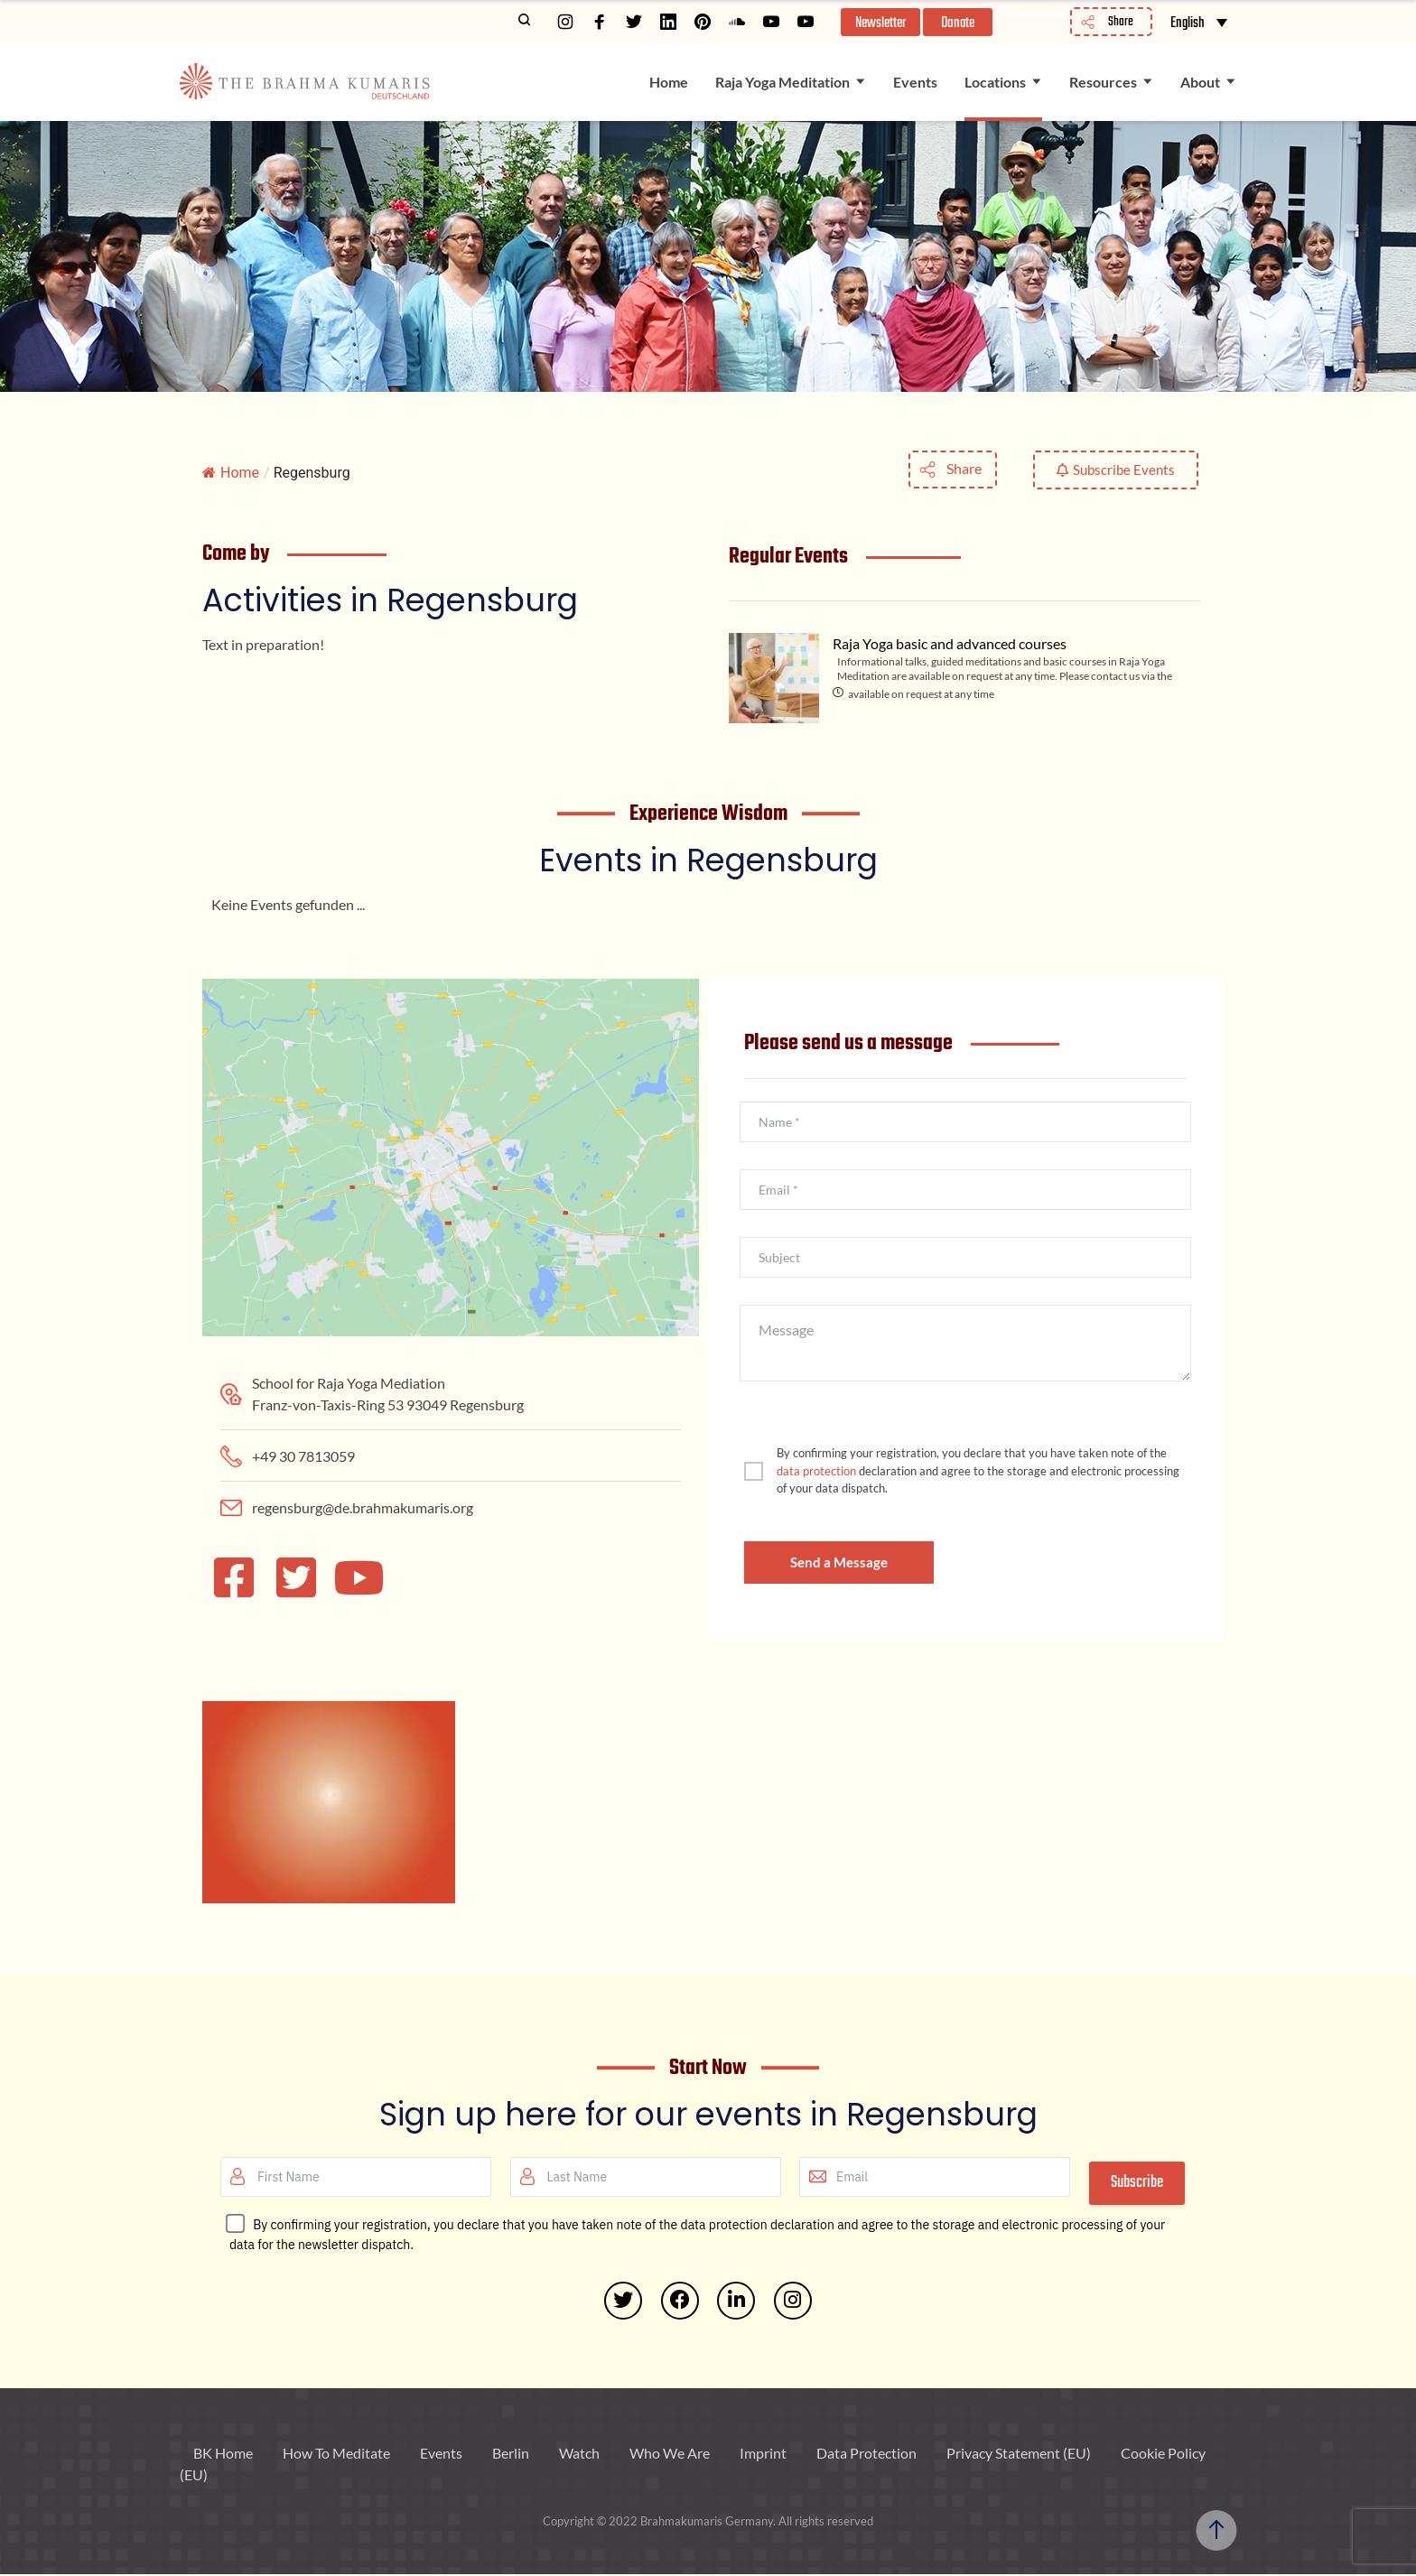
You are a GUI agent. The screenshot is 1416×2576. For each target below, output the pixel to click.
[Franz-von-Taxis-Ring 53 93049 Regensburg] (450, 1114)
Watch (579, 2454)
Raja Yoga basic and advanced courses (950, 643)
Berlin (510, 2454)
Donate (958, 23)
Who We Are (669, 2454)
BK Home (223, 2454)
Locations (995, 81)
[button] (878, 22)
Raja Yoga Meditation (782, 81)
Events (915, 81)
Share (964, 468)
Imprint (763, 2454)
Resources (1103, 81)
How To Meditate (336, 2454)
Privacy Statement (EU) (1018, 2454)
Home (668, 81)
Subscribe (1137, 2183)
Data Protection (866, 2454)
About (1200, 81)
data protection (816, 1471)
